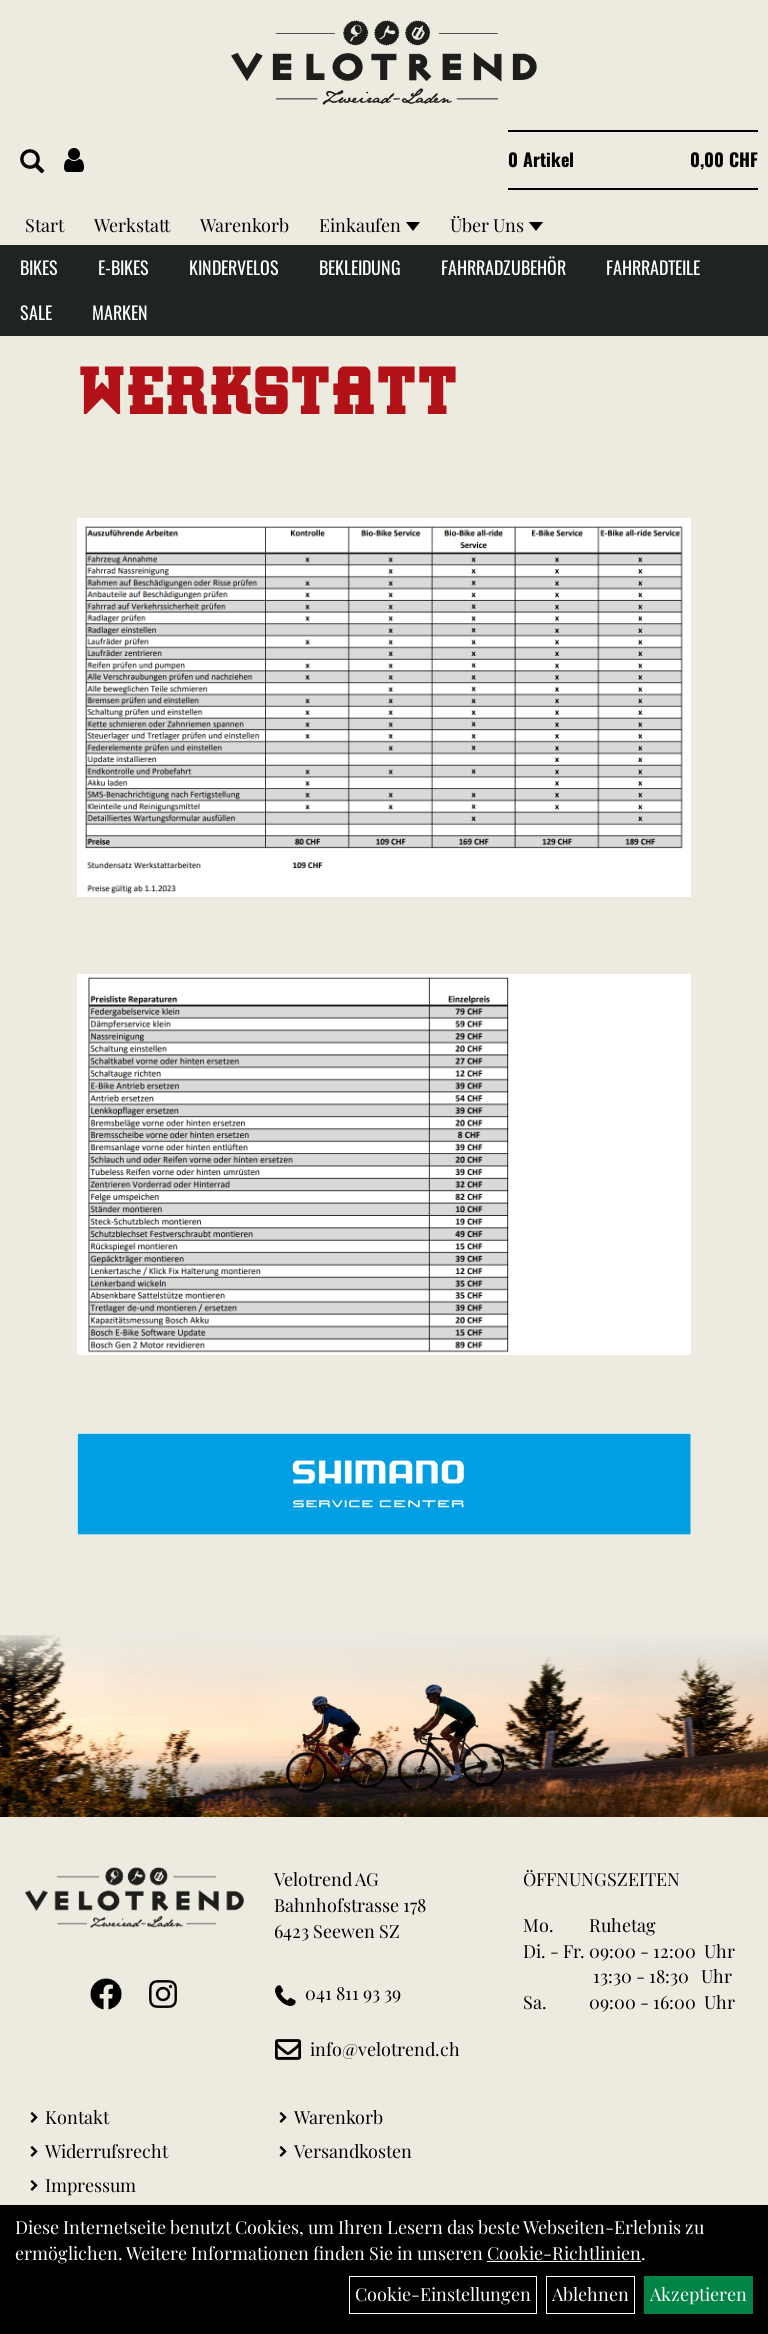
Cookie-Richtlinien (564, 2253)
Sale (36, 312)
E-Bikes (123, 267)
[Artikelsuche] (32, 162)
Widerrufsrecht (106, 2151)
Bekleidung (360, 267)
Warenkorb (244, 225)
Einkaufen (369, 225)
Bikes (39, 267)
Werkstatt (132, 225)
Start (44, 225)
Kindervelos (234, 267)
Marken (120, 312)
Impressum (90, 2185)
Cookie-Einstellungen (443, 2294)
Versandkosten (353, 2151)
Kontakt (77, 2117)
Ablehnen (590, 2294)
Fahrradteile (653, 267)
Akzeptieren (698, 2294)
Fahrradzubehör (503, 267)
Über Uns (496, 225)
